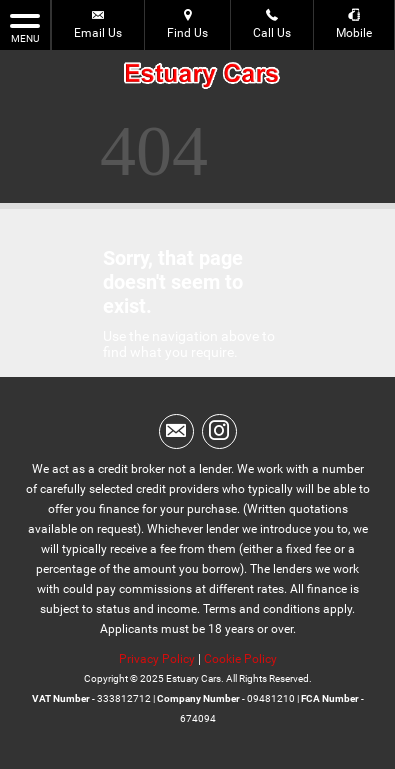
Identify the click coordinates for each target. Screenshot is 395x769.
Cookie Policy (240, 659)
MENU (25, 27)
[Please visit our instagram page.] (219, 431)
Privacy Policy (157, 659)
